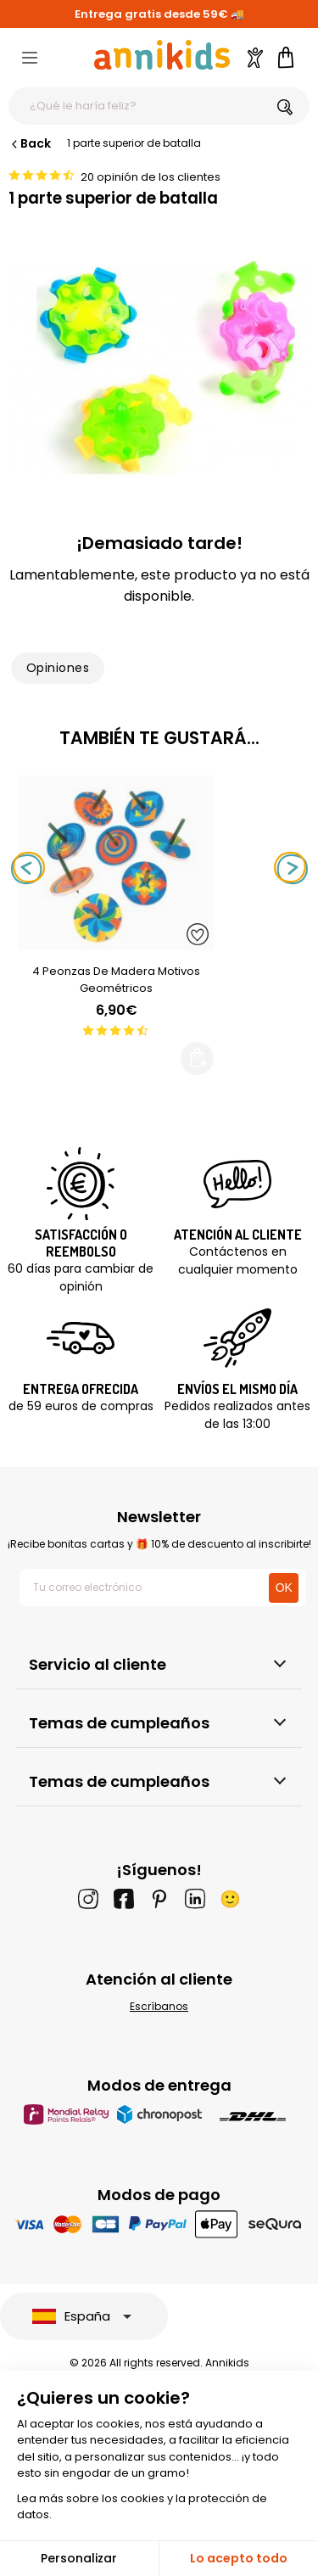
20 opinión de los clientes (150, 177)
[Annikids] (162, 55)
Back (29, 143)
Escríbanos (159, 2006)
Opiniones (57, 667)
